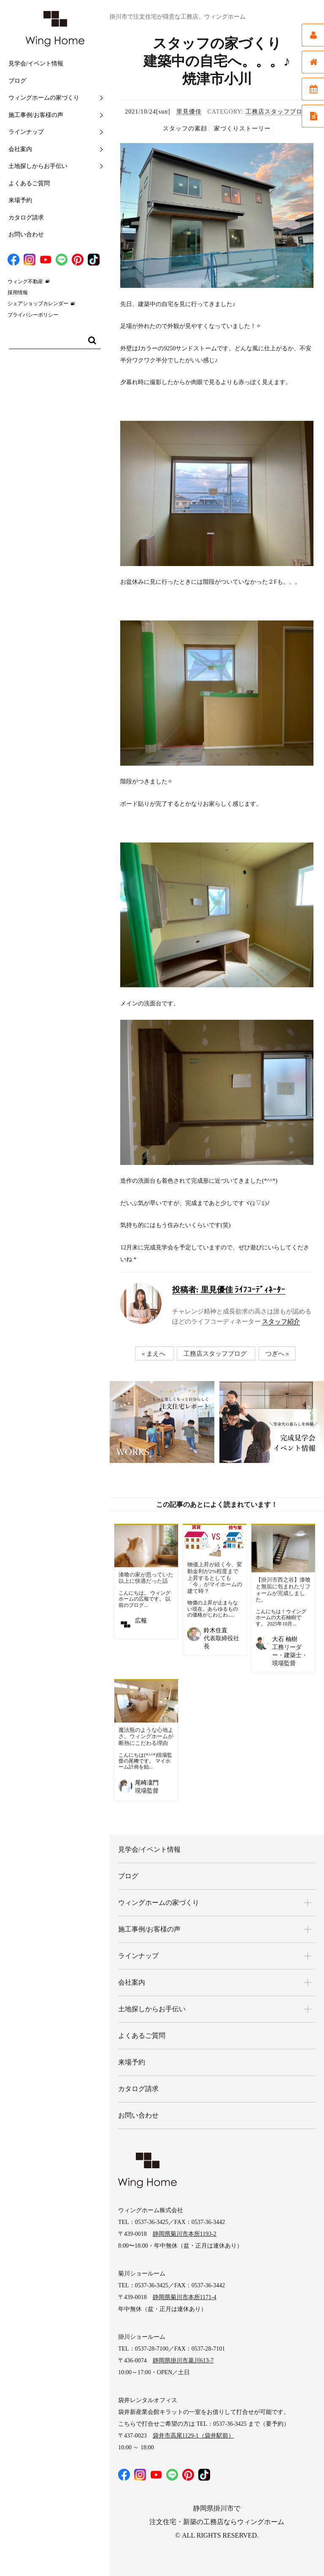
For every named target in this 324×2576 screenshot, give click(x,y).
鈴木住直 (215, 1630)
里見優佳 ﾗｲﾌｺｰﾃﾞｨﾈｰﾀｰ (229, 1289)
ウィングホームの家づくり (43, 98)
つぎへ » (277, 1353)
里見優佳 (189, 111)
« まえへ (153, 1353)
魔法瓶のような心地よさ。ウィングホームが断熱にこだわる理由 (146, 1736)
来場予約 (20, 200)
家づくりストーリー (242, 128)
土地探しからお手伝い (38, 166)
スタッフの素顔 (185, 128)
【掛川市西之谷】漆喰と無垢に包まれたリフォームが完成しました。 (283, 1589)
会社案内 (20, 149)
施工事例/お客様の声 (35, 115)
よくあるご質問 (29, 183)
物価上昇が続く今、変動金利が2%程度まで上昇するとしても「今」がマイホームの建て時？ (214, 1577)
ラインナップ (26, 132)
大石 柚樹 (284, 1639)
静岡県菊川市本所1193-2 (184, 2234)
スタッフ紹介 (281, 1321)
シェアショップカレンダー (38, 303)
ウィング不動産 (25, 281)
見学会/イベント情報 (35, 63)
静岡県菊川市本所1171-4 (184, 2297)
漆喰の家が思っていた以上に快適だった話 (146, 1578)
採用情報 (18, 292)
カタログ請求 (26, 217)
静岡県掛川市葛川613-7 (183, 2360)
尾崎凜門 (147, 1783)
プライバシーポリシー (33, 315)
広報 (141, 1620)
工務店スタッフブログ (277, 111)
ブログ (17, 81)
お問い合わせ (26, 234)
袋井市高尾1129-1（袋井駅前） (193, 2435)
